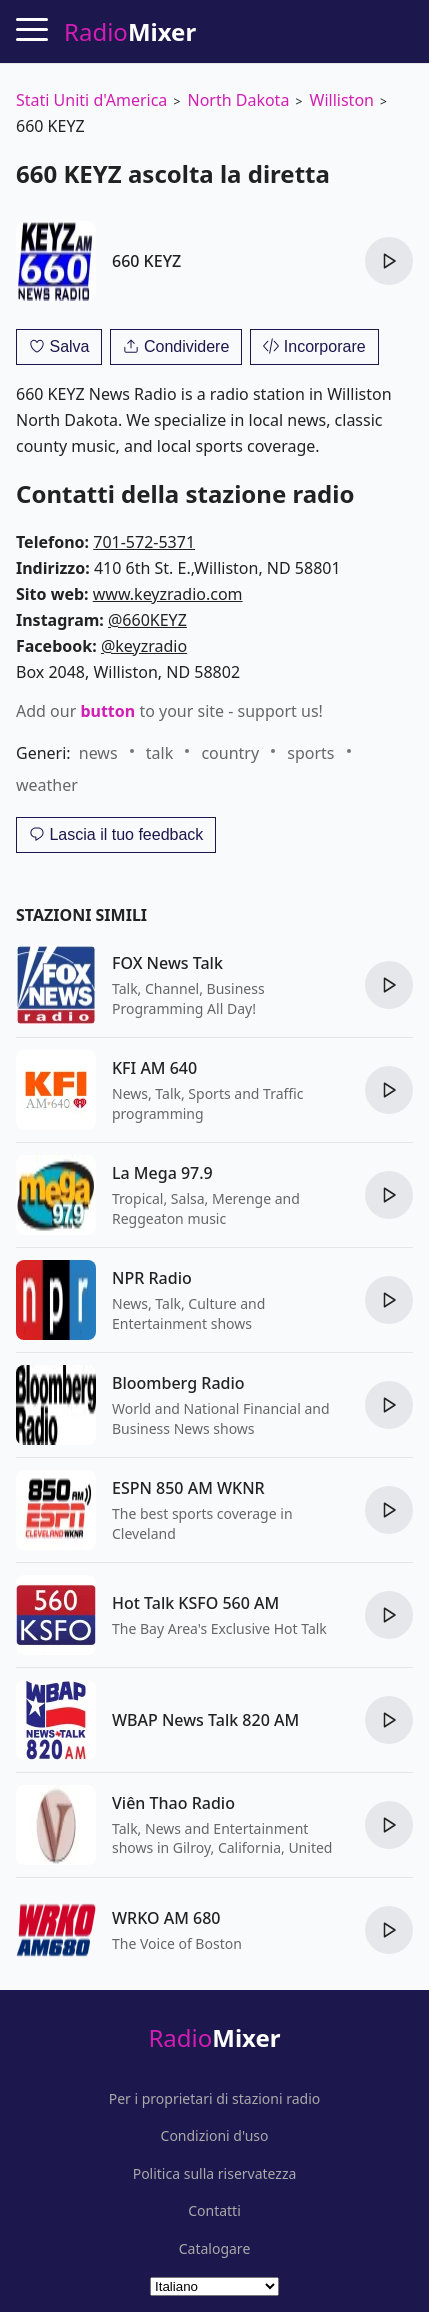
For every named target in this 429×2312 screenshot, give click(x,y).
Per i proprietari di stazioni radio (215, 2099)
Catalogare (215, 2249)
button (107, 711)
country (230, 753)
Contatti (214, 2211)
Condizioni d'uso (215, 2136)
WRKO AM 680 (166, 1918)
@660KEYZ (147, 620)
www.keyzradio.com (168, 594)
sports (310, 753)
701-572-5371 (144, 542)
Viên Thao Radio (173, 1803)
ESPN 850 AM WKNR (188, 1488)
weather (47, 785)
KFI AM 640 (154, 1068)
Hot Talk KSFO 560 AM (195, 1603)
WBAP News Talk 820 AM (205, 1720)
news (98, 753)
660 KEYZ (146, 261)
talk (159, 753)
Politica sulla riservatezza (215, 2174)
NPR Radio (152, 1278)
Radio (214, 2037)
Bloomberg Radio (178, 1383)
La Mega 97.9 (162, 1173)
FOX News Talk (167, 963)
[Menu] (32, 29)
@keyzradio (144, 646)
